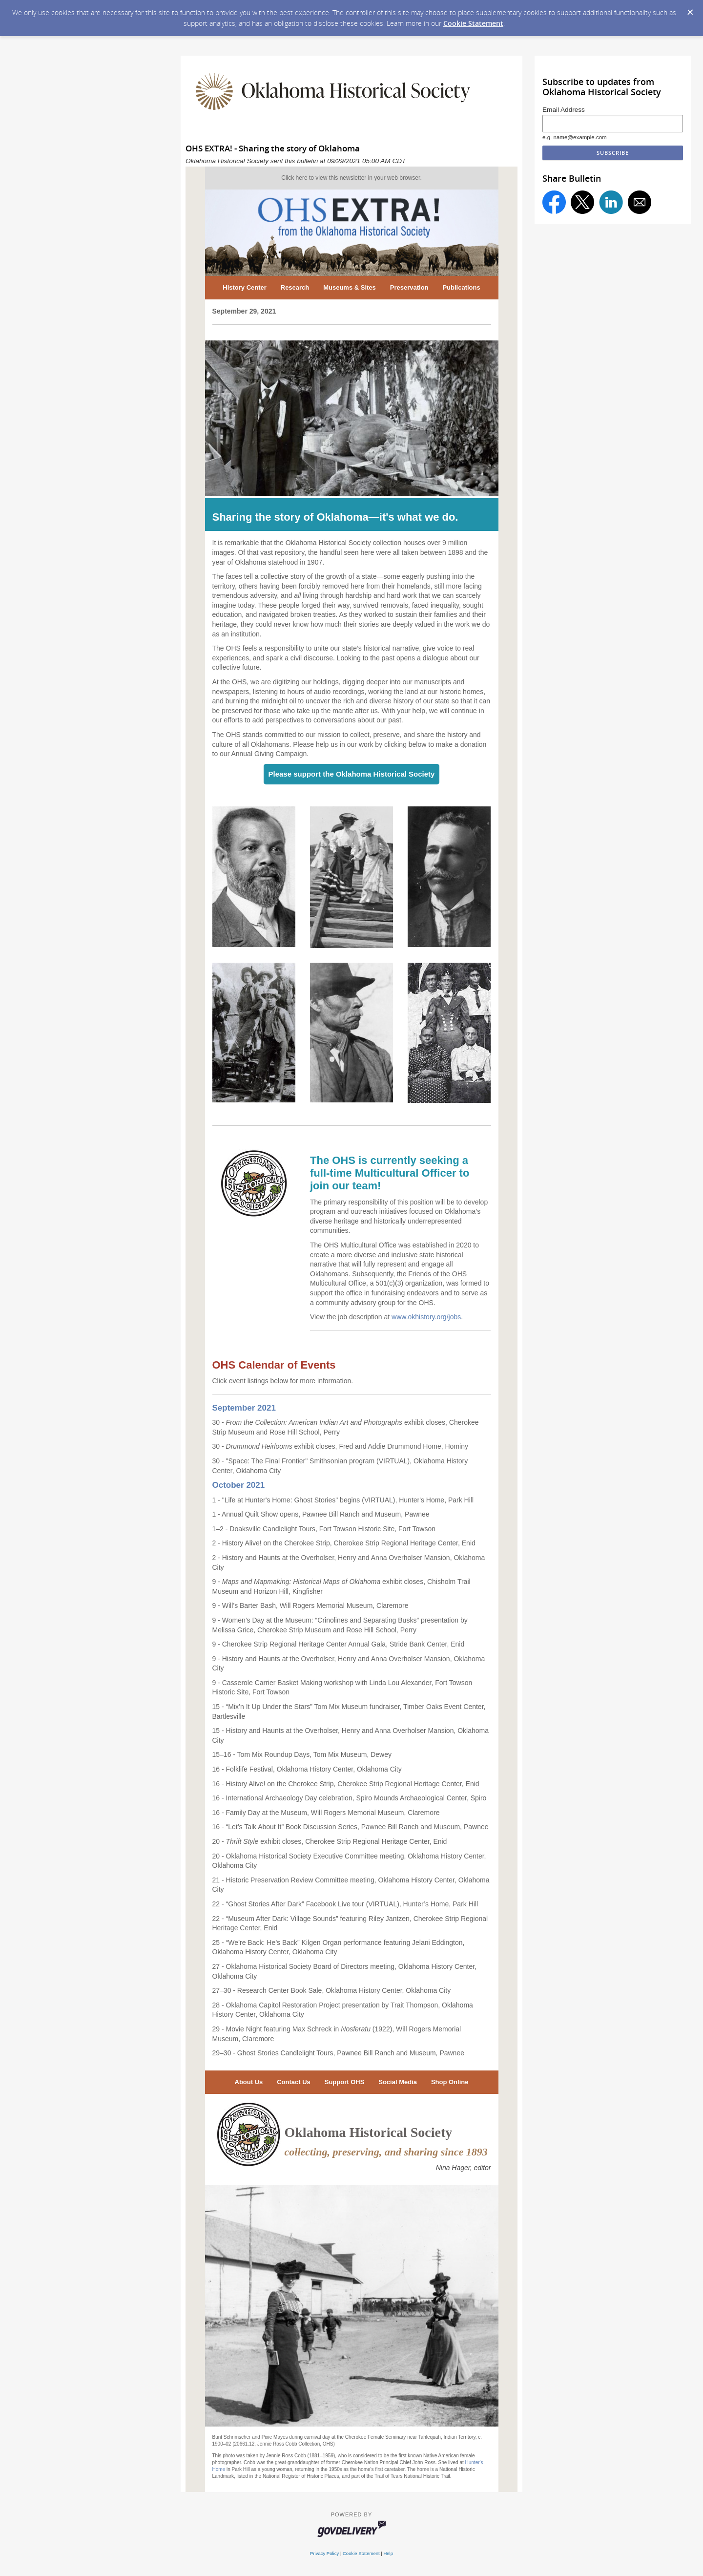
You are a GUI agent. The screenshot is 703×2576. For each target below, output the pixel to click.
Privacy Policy (324, 2553)
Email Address (563, 109)
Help (388, 2553)
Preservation (409, 287)
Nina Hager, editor (463, 2168)
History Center (245, 287)
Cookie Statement (473, 23)
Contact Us (293, 2082)
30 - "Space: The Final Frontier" (261, 1461)
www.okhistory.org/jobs (426, 1317)
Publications (461, 287)
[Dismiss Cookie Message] (690, 12)
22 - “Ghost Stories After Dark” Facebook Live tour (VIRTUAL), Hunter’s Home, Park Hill (345, 1904)
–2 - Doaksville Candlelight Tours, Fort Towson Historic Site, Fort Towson (325, 1529)
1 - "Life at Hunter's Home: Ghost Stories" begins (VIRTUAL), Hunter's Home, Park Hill (343, 1500)
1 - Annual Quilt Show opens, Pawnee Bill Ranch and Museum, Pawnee (321, 1514)
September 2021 (244, 1408)
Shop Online (450, 2082)
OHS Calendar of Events (274, 1365)
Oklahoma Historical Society (369, 2132)
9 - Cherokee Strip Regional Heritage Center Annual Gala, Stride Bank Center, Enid (338, 1644)
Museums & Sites (349, 287)
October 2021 (238, 1485)
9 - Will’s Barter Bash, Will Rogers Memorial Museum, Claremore (310, 1605)
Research (295, 287)
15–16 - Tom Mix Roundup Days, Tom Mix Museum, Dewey (302, 1754)
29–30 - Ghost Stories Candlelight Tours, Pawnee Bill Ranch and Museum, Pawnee (338, 2053)
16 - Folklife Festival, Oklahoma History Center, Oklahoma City (307, 1769)
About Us (249, 2082)
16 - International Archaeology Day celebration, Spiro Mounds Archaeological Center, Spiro (349, 1798)
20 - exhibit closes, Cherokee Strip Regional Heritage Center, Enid (329, 1841)
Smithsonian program (343, 1461)
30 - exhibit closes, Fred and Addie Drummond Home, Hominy (340, 1446)
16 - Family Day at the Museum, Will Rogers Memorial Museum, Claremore (326, 1812)
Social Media (397, 2082)
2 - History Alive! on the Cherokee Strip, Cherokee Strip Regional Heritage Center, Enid (344, 1543)
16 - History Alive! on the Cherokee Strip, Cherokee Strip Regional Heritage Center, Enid (345, 1784)
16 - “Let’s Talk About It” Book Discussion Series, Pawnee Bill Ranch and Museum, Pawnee (350, 1827)
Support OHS (345, 2082)
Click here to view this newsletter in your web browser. (351, 177)
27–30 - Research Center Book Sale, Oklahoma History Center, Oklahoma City (331, 1990)
